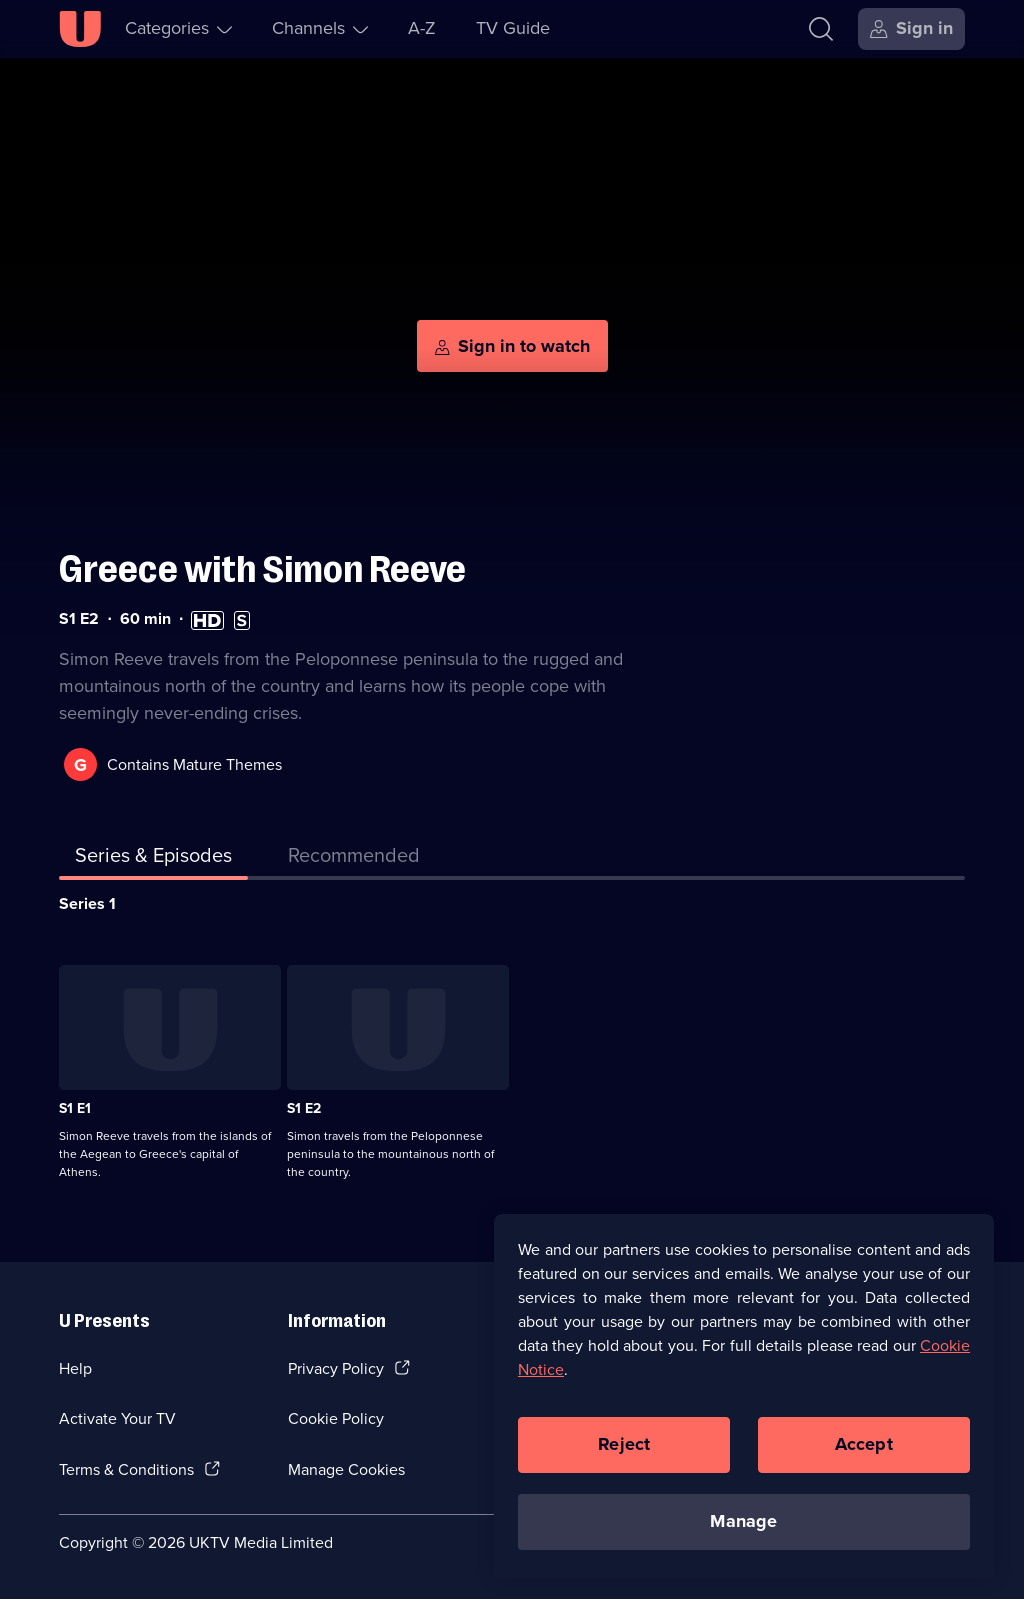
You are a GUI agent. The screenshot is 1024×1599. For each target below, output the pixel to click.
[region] (744, 1396)
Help (75, 1368)
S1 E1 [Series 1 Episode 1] (75, 1108)
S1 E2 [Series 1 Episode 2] (304, 1108)
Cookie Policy (336, 1418)
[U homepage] (80, 29)
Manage (743, 1521)
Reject (624, 1444)
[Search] (821, 29)
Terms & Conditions (126, 1469)
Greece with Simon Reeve (262, 569)
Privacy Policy (336, 1368)
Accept (864, 1444)
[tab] (354, 859)
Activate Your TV (117, 1418)
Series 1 (87, 903)
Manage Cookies (346, 1469)
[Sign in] (911, 29)
